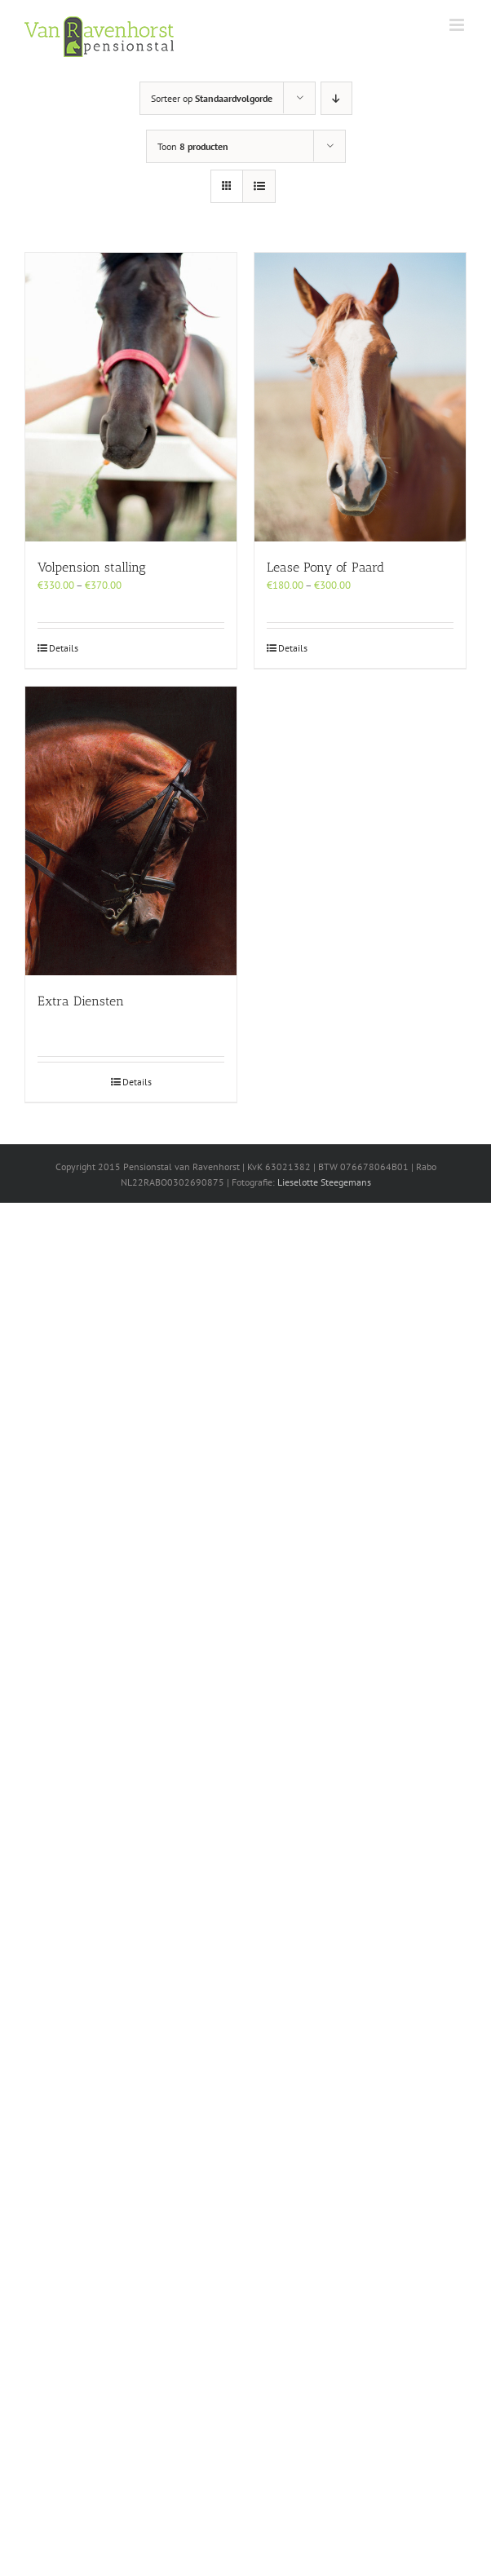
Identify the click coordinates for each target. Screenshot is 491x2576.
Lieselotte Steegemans (324, 1182)
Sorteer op (211, 98)
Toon (192, 146)
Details (63, 648)
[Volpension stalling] (131, 397)
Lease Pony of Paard (325, 567)
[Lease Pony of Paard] (360, 397)
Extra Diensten (81, 1001)
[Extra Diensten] (131, 831)
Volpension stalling (92, 567)
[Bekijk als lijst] (259, 186)
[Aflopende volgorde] (336, 98)
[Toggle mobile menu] (458, 24)
